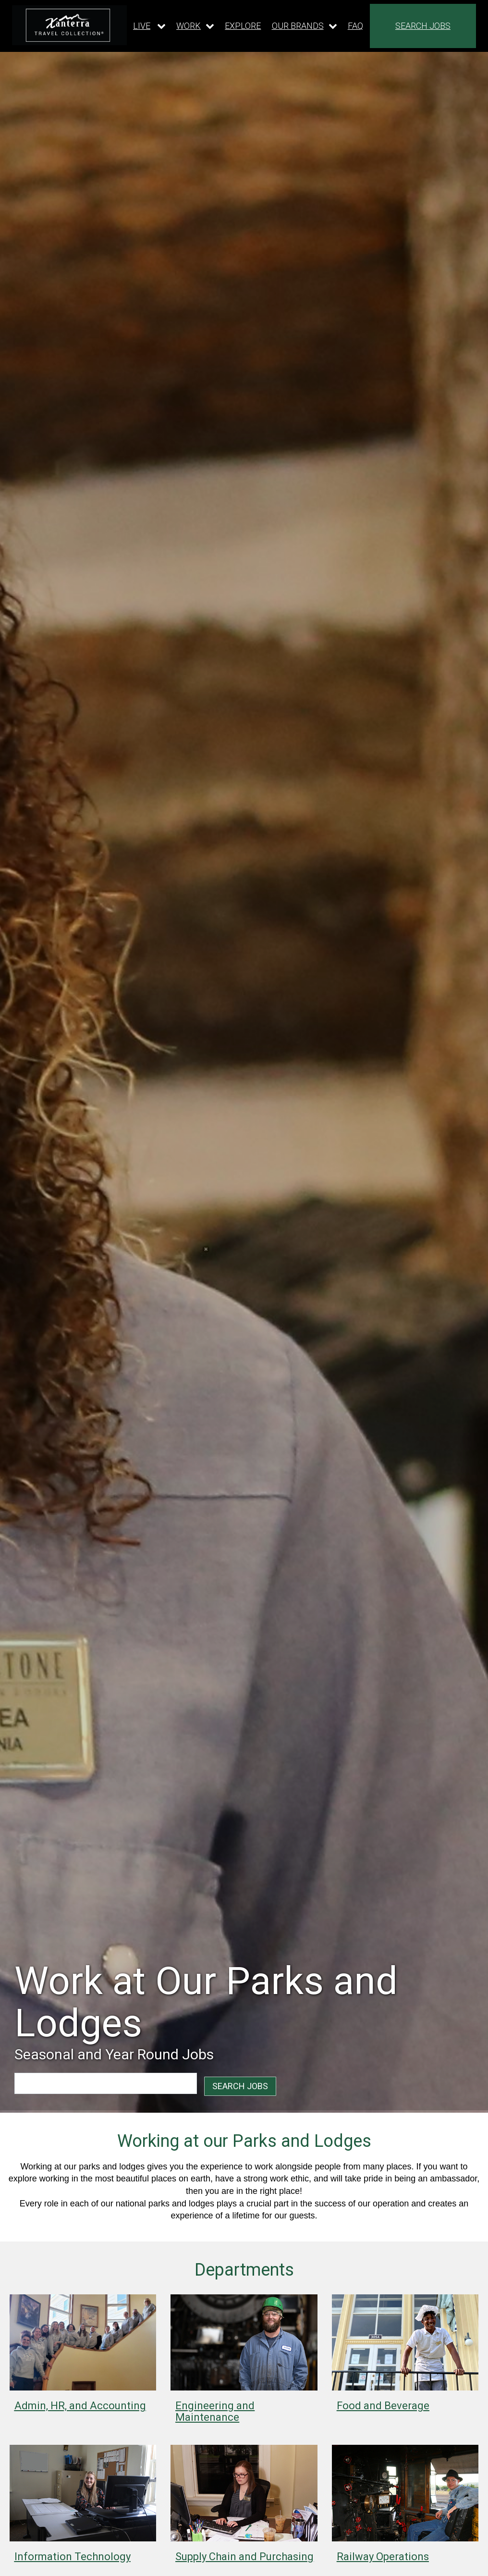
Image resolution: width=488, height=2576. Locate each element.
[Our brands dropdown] (304, 26)
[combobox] (68, 2083)
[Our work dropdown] (195, 26)
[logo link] (69, 25)
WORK (188, 26)
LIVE (141, 26)
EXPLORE (243, 26)
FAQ (355, 26)
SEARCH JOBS (423, 26)
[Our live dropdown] (149, 26)
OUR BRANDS (298, 26)
